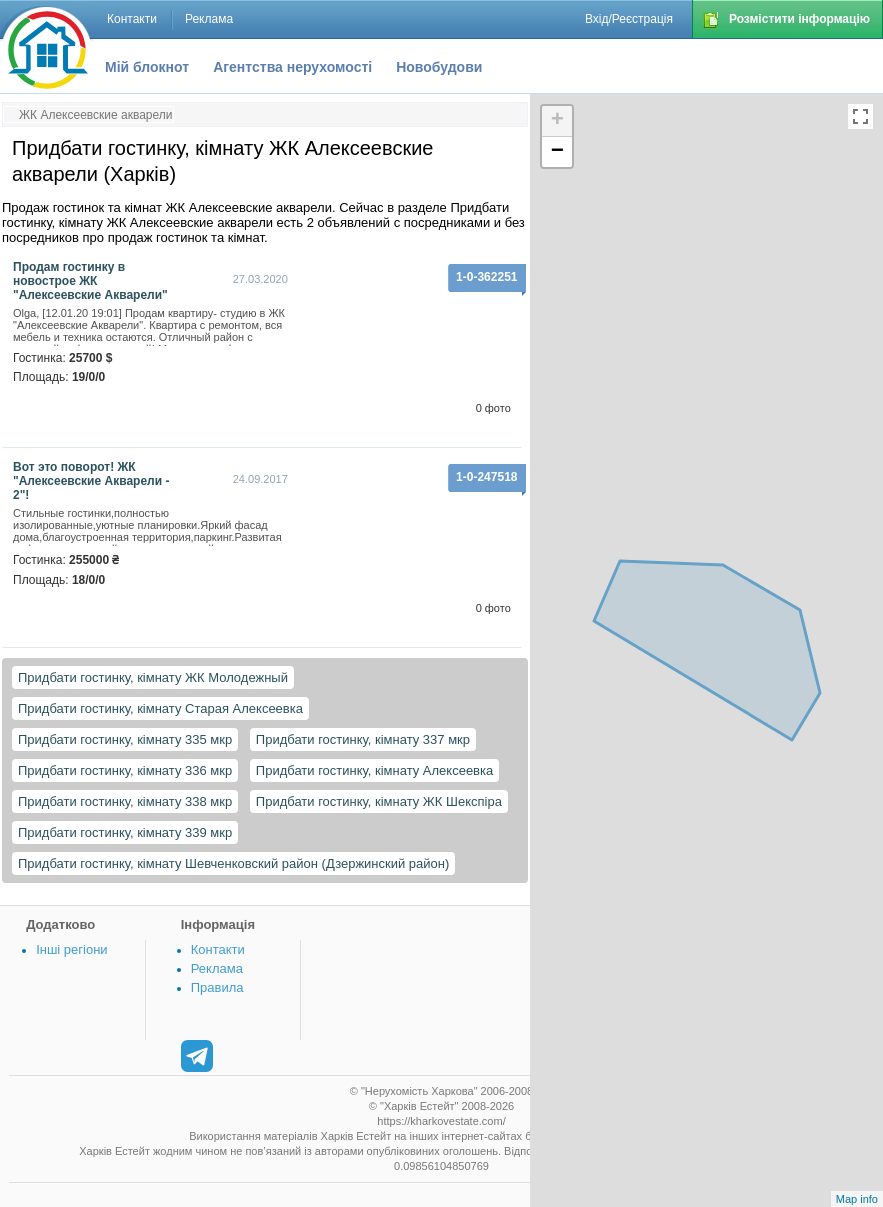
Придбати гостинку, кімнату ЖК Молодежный (153, 677)
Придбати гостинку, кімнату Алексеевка (374, 770)
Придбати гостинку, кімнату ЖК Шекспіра (379, 801)
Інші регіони (71, 949)
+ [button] (557, 121)
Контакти (218, 949)
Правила (217, 987)
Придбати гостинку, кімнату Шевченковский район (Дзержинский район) (233, 863)
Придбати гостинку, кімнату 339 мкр (125, 832)
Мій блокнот (147, 67)
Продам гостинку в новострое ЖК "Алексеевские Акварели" (90, 281)
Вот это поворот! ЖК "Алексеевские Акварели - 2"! (91, 481)
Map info (857, 1199)
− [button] (557, 152)
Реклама (217, 968)
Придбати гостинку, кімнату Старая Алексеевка (160, 708)
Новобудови (439, 67)
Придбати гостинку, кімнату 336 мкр (125, 770)
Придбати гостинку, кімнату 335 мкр (125, 739)
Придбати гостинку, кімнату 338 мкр (125, 801)
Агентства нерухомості (292, 67)
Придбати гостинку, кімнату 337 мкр (363, 739)
